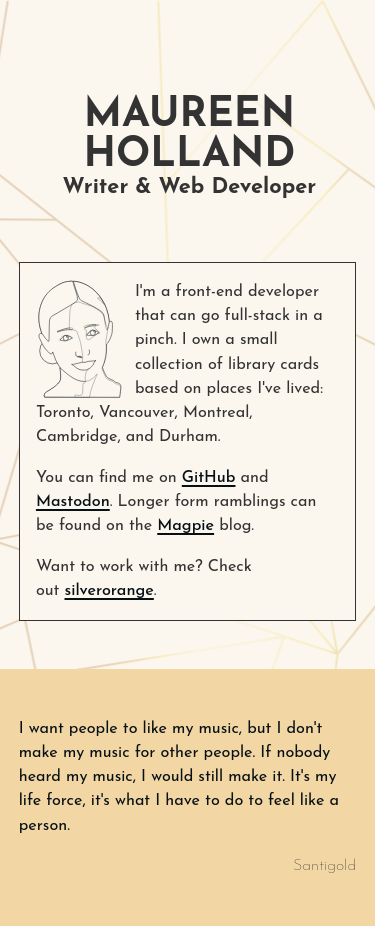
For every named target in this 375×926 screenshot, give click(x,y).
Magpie (185, 526)
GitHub (209, 478)
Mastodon (73, 502)
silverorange (108, 591)
